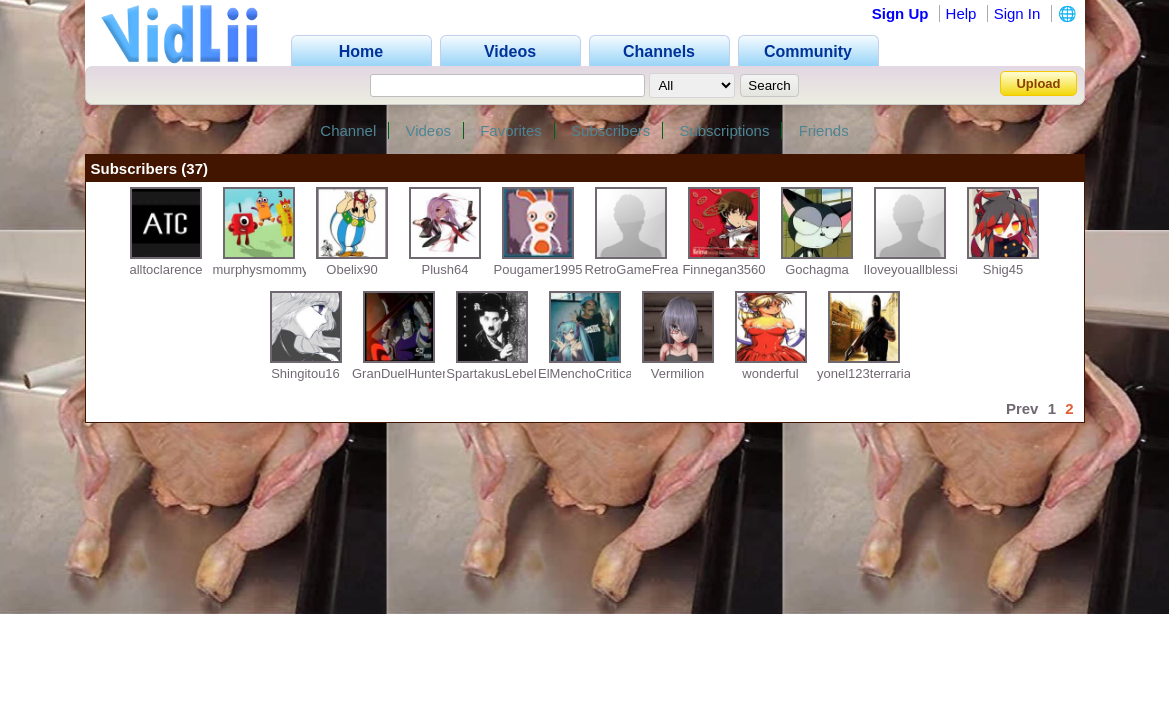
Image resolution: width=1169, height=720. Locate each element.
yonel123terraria (864, 373)
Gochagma (817, 269)
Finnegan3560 (723, 269)
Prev (1022, 408)
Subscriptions (724, 130)
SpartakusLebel (491, 373)
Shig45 (1003, 269)
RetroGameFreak (635, 269)
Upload (1038, 83)
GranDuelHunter (399, 373)
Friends (824, 130)
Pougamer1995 (538, 269)
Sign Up (900, 13)
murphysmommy (261, 269)
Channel (348, 130)
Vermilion (677, 373)
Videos (428, 130)
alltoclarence (166, 269)
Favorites (511, 130)
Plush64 (445, 269)
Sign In (1017, 13)
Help (961, 13)
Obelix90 (351, 269)
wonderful (770, 373)
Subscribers (610, 130)
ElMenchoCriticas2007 (603, 373)
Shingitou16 (305, 373)
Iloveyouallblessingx (922, 269)
